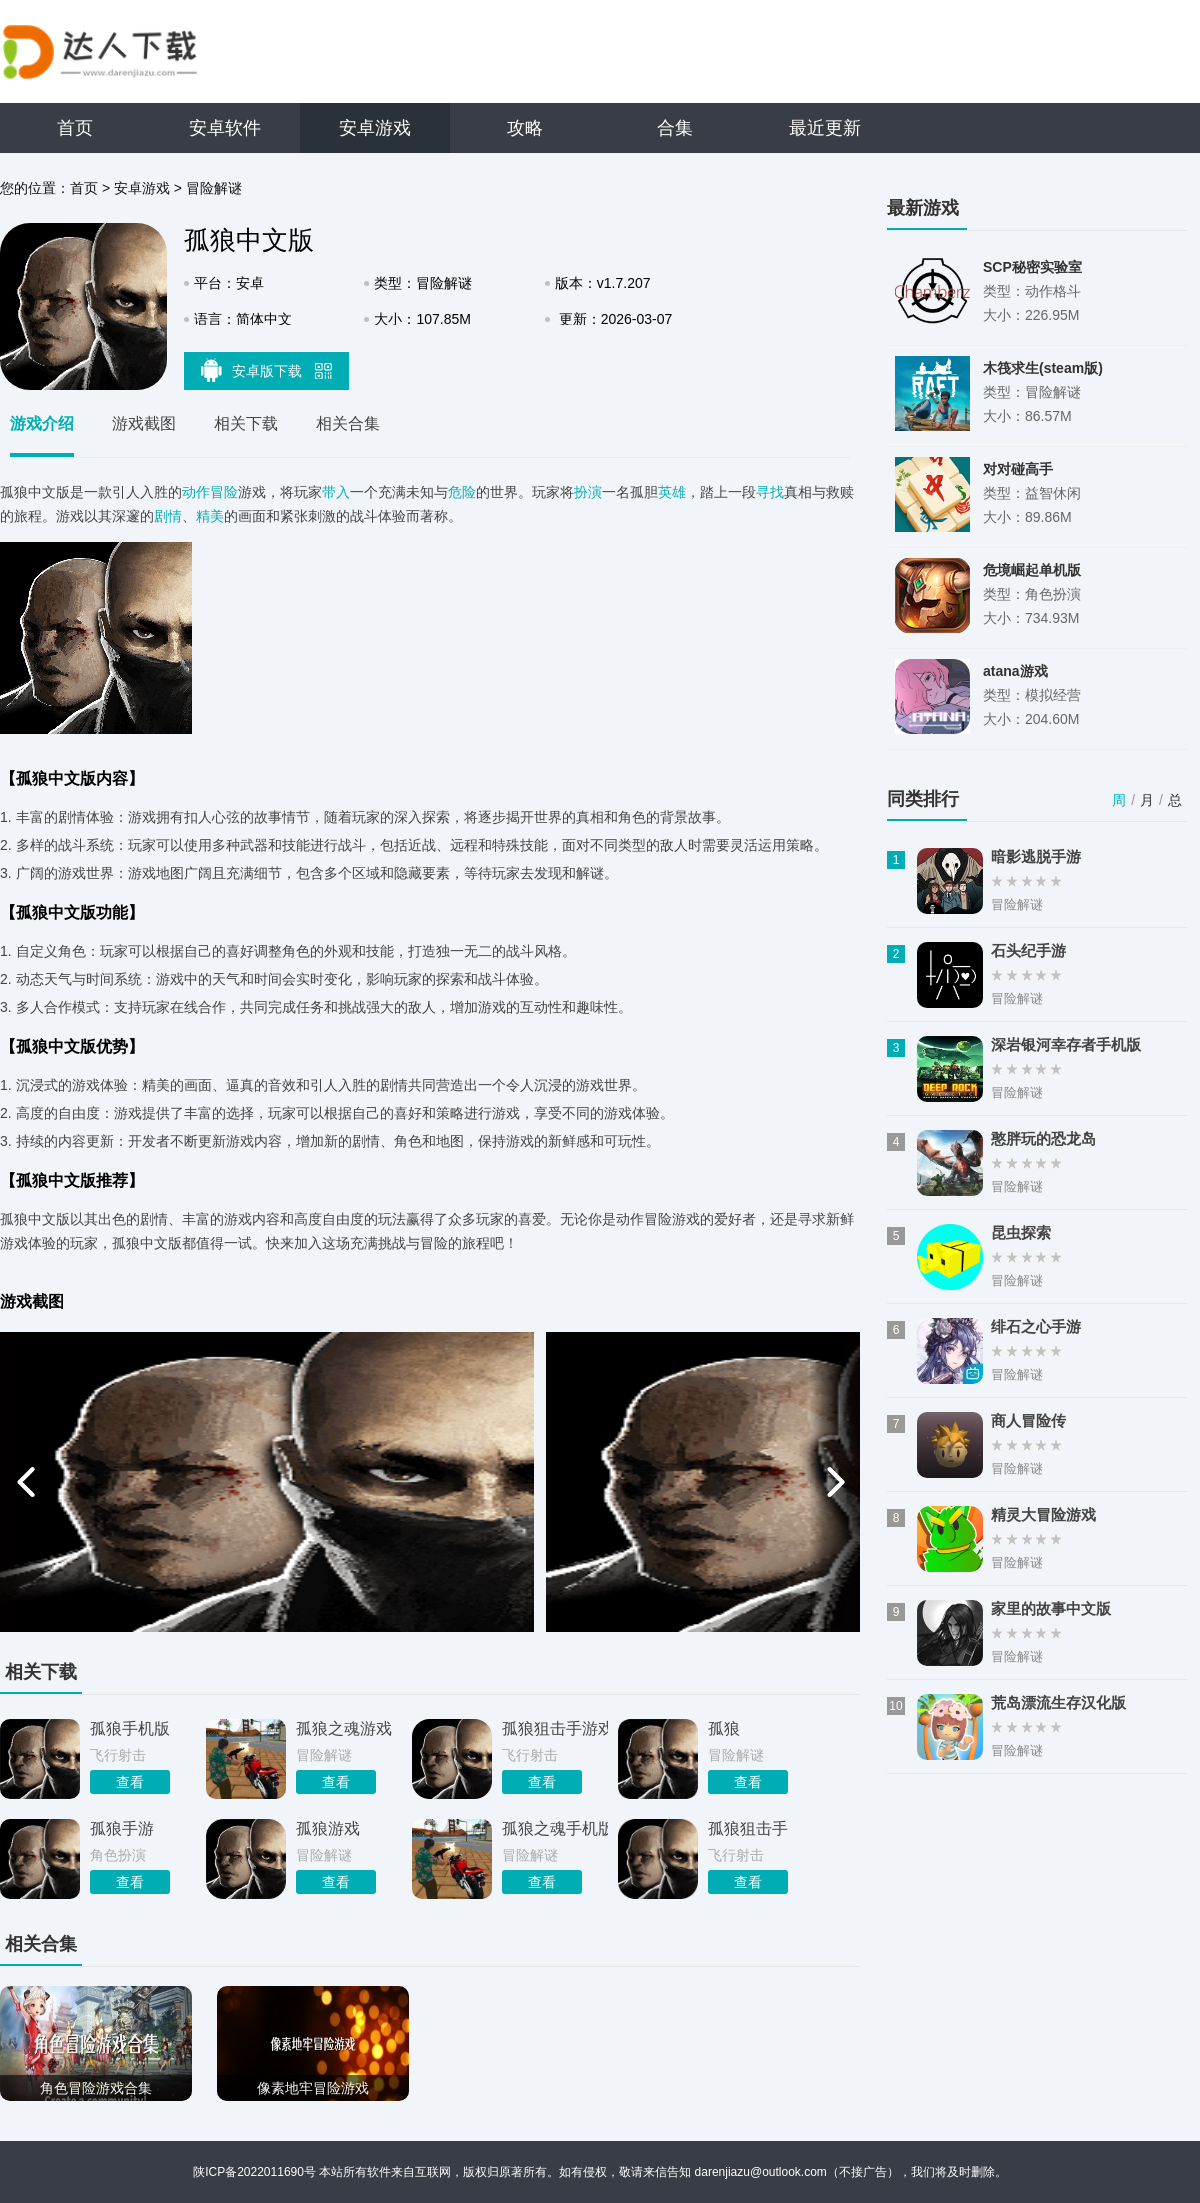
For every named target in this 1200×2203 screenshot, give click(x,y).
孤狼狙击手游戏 (555, 1728)
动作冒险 (210, 492)
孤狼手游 (122, 1828)
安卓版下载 (267, 370)
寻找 (770, 492)
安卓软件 (225, 128)
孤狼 (724, 1728)
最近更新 (825, 128)
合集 (675, 128)
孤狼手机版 (130, 1728)
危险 (462, 492)
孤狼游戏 (328, 1828)
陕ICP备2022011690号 (254, 2172)
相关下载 (246, 423)
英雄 (672, 492)
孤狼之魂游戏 (344, 1728)
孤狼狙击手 (748, 1828)
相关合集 (348, 423)
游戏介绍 (42, 423)
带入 (336, 492)
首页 (75, 128)
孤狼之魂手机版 (555, 1828)
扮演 (588, 492)
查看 (130, 1782)
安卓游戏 (375, 128)
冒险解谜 (214, 188)
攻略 (525, 128)
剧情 (168, 516)
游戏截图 (144, 423)
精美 (210, 516)
